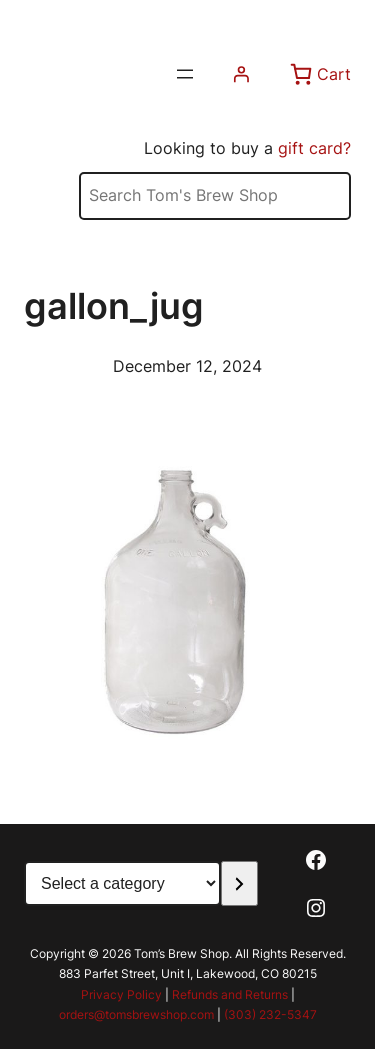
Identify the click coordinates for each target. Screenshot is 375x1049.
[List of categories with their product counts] (122, 883)
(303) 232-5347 (270, 1014)
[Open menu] (185, 74)
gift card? (314, 148)
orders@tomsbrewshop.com (136, 1014)
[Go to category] (239, 883)
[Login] (241, 74)
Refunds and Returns (230, 994)
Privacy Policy (121, 994)
